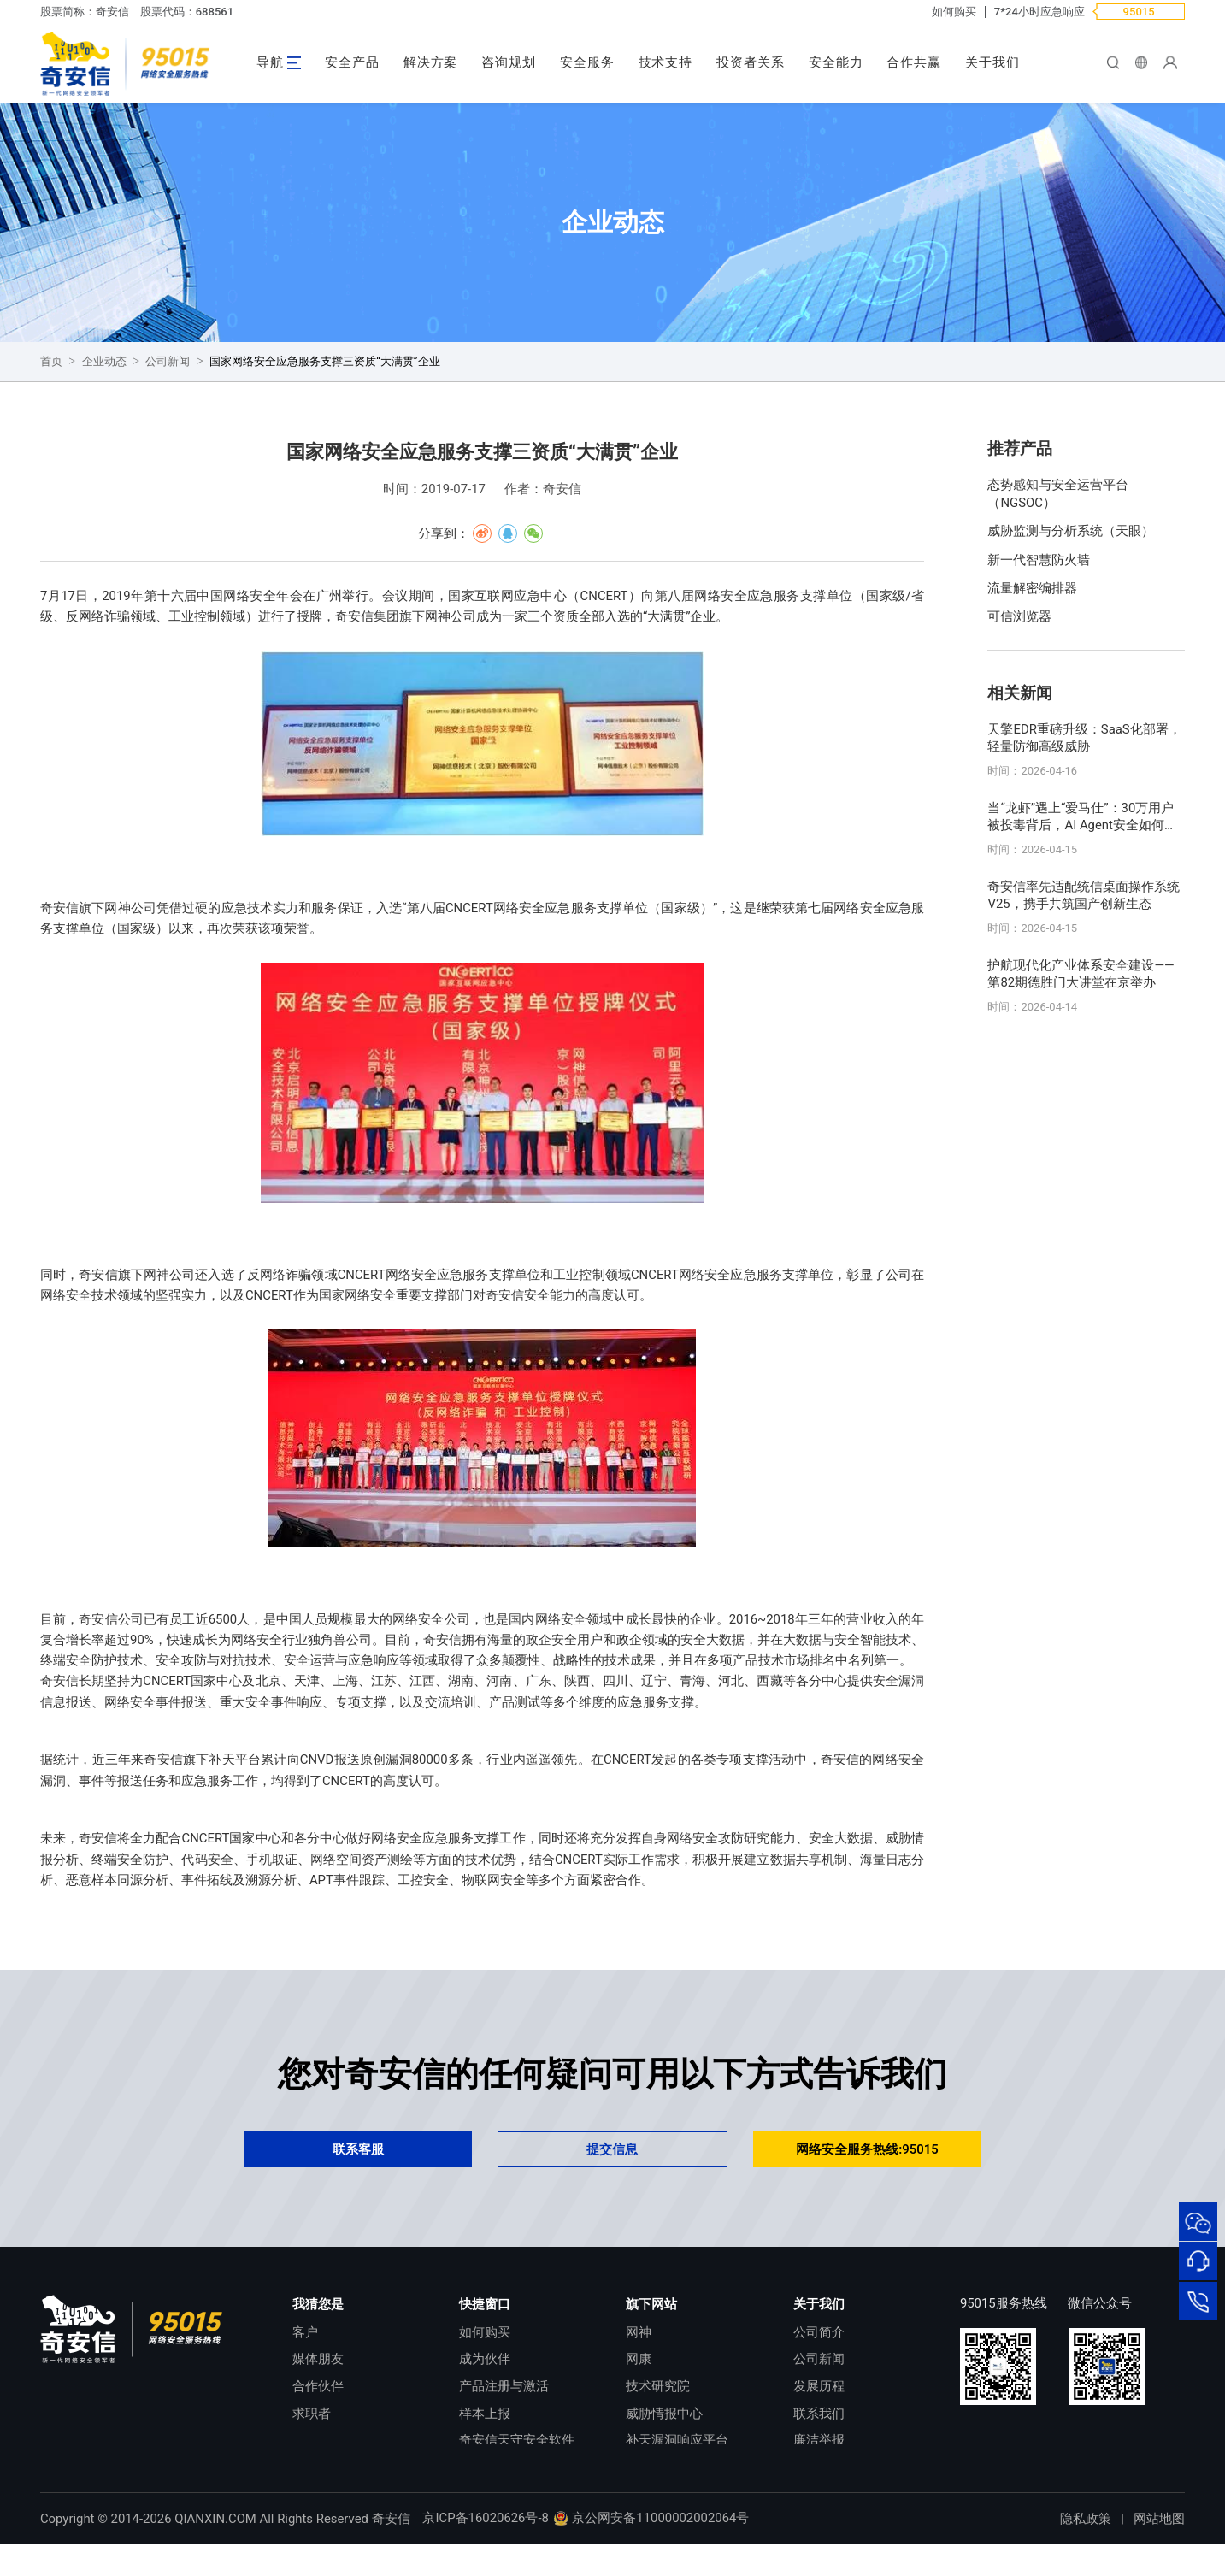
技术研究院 (658, 2386)
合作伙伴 (318, 2386)
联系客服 (358, 2149)
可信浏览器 (1019, 616)
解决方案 (430, 62)
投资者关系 (750, 62)
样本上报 (484, 2413)
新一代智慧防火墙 (1038, 560)
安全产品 (352, 62)
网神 (638, 2332)
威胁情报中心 (664, 2413)
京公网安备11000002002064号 (651, 2549)
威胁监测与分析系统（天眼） (1070, 531)
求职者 (311, 2413)
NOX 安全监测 (666, 2467)
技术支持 (666, 62)
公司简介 (819, 2332)
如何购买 (954, 11)
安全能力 (836, 62)
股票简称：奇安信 (84, 11)
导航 (270, 62)
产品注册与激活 (504, 2386)
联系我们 (819, 2413)
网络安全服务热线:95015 (867, 2149)
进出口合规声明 (838, 2467)
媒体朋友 (318, 2359)
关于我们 (992, 62)
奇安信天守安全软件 (516, 2440)
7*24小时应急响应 (1039, 11)
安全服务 (587, 62)
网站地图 (1159, 2550)
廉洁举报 (819, 2440)
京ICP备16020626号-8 (485, 2549)
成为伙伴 (484, 2359)
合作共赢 (913, 62)
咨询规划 (508, 62)
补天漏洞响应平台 (677, 2440)
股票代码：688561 (186, 11)
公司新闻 (167, 361)
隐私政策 (1085, 2550)
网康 (638, 2359)
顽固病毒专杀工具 (510, 2467)
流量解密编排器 (1032, 588)
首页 (51, 361)
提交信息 (612, 2149)
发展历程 (819, 2386)
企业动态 (104, 361)
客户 (305, 2332)
